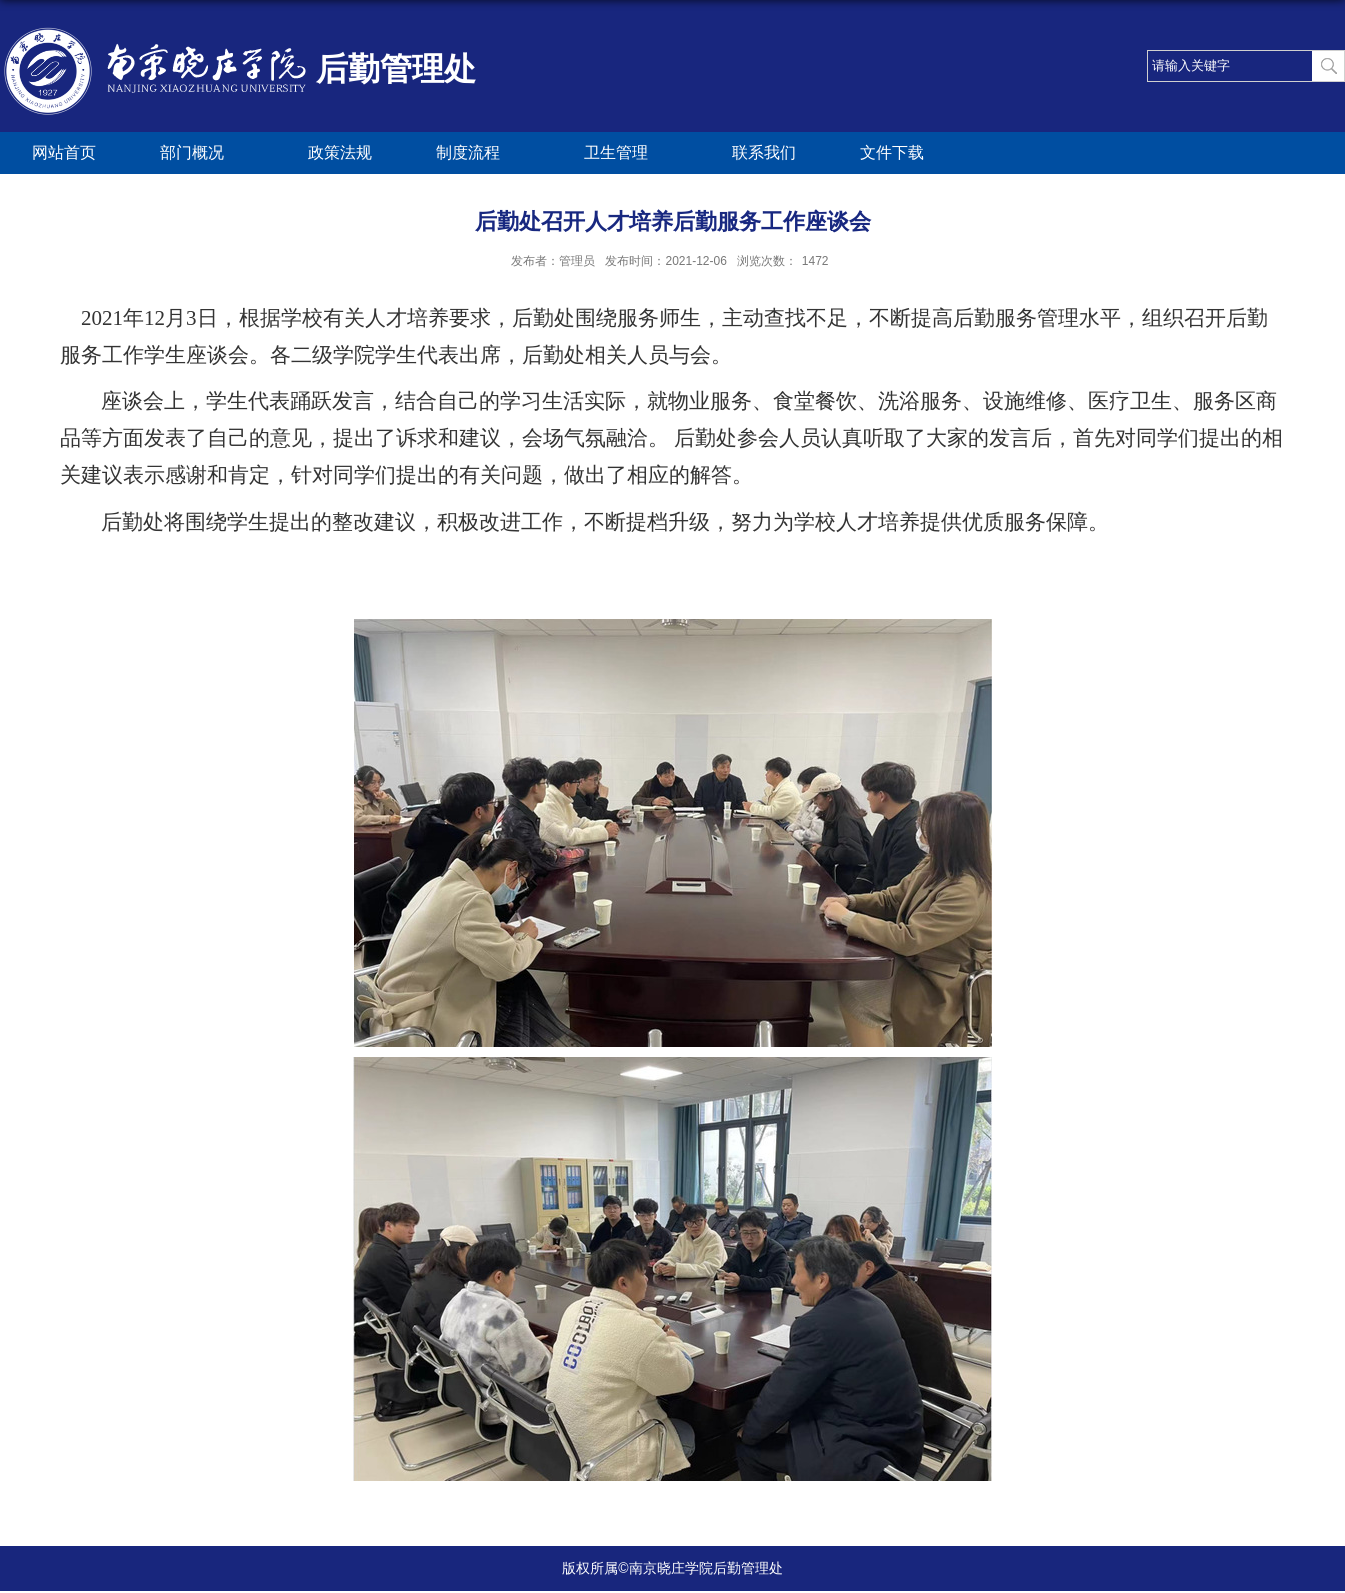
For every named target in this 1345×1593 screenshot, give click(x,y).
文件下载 (892, 152)
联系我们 (764, 152)
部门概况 (202, 154)
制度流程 (478, 154)
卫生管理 (626, 154)
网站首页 (64, 152)
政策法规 (340, 152)
